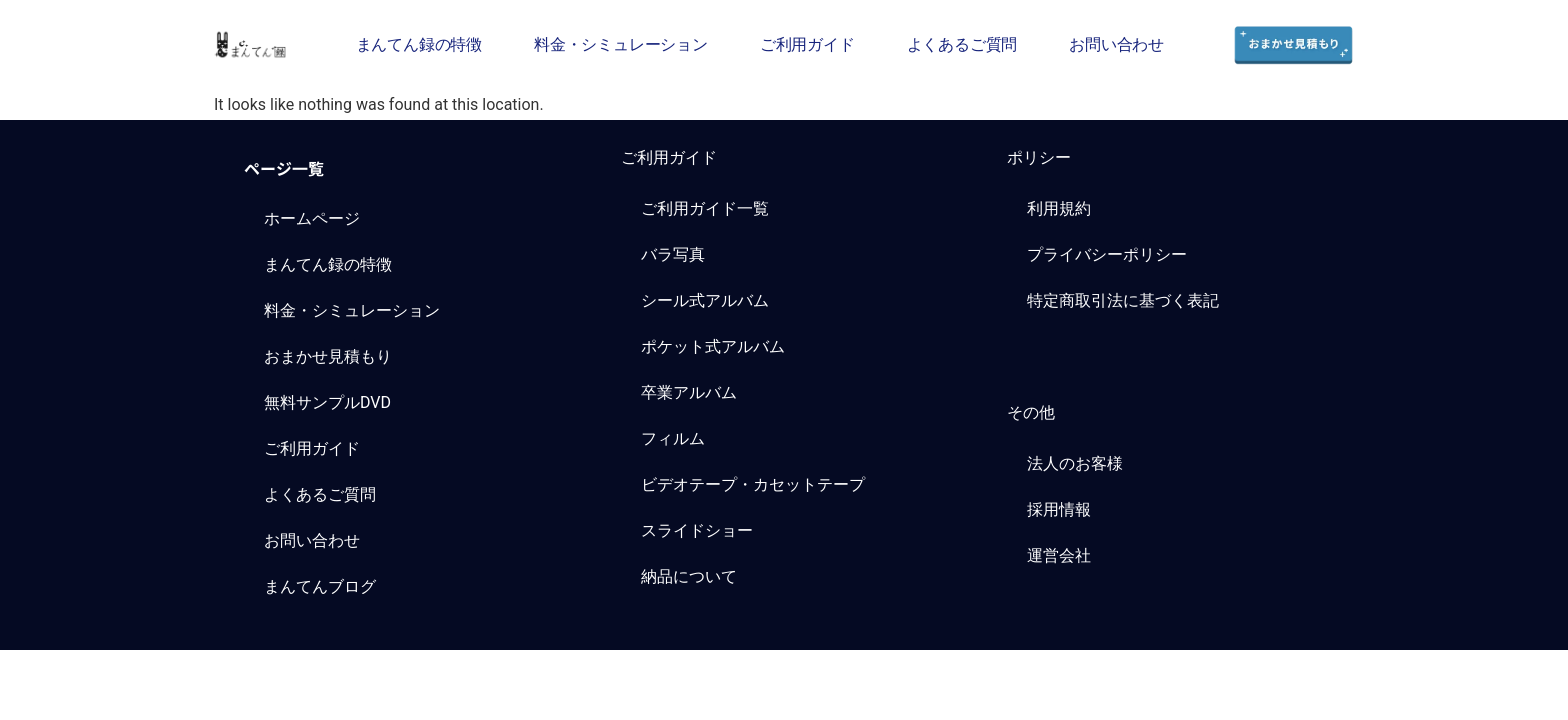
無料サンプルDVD (327, 402)
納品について (689, 576)
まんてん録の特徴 (419, 44)
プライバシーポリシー (1107, 254)
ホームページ (312, 218)
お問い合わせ (1116, 44)
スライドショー (697, 530)
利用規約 (1059, 208)
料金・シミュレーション (621, 44)
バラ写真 (673, 254)
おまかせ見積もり (328, 356)
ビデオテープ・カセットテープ (753, 484)
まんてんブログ (320, 586)
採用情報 (1059, 509)
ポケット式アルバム (713, 346)
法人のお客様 (1075, 463)
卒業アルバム (689, 392)
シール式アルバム (705, 300)
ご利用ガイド (807, 44)
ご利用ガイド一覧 (705, 208)
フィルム (673, 438)
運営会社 (1059, 555)
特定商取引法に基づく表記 (1123, 300)
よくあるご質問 (962, 44)
